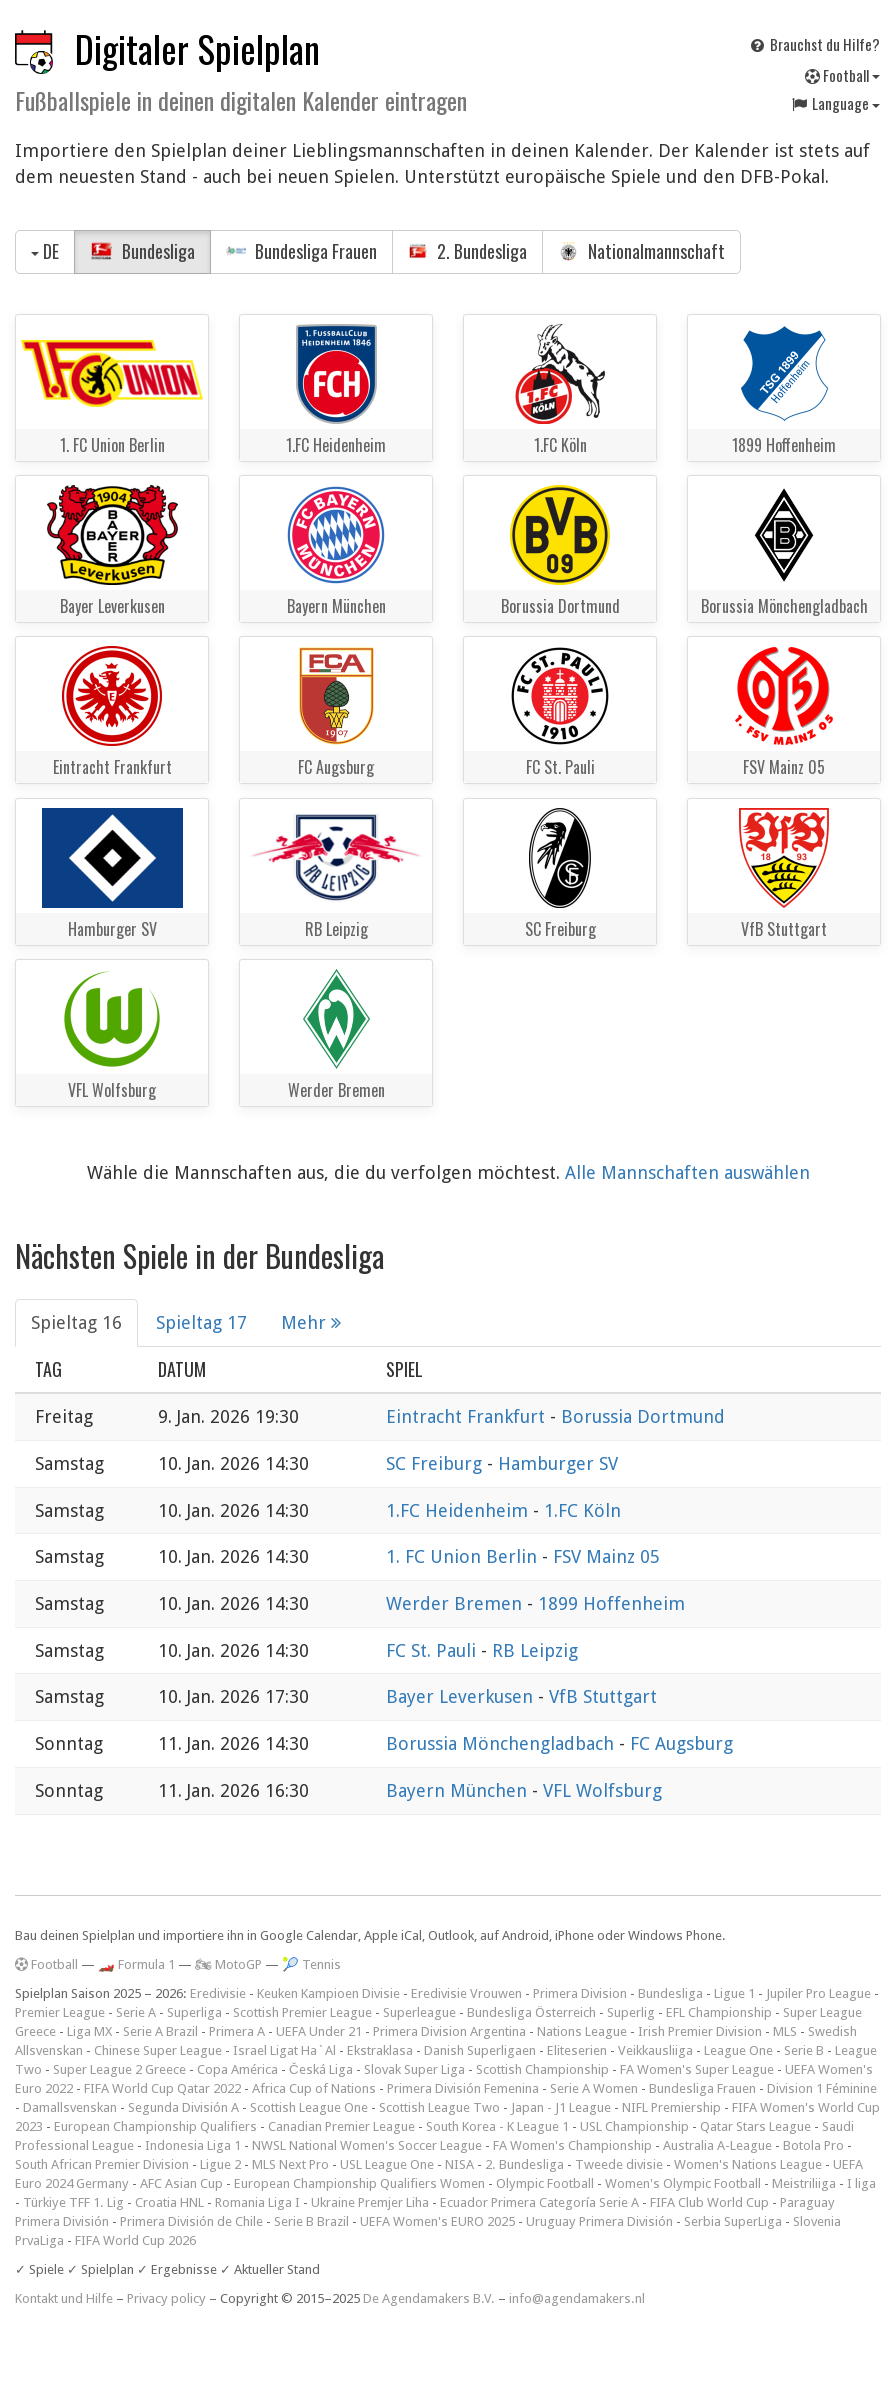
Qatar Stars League (755, 2126)
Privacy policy (166, 2298)
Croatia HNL (169, 2202)
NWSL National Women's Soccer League (367, 2145)
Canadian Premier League (341, 2126)
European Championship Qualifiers (155, 2126)
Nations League (582, 2031)
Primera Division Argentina (449, 2031)
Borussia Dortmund (643, 1416)
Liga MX (89, 2031)
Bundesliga (142, 251)
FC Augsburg (681, 1743)
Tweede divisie (619, 2164)
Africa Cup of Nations (314, 2088)
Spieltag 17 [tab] (201, 1322)
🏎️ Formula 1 (136, 1964)
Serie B (804, 2050)
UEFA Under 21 (319, 2031)
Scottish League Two (439, 2107)
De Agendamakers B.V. (429, 2298)
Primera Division (580, 1993)
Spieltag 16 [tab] (76, 1322)
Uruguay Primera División (599, 2221)
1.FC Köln (582, 1510)
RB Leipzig (535, 1650)
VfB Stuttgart (603, 1696)
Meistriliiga (804, 2183)
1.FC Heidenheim (459, 1510)
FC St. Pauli (433, 1650)
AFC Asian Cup (181, 2183)
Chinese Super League (158, 2050)
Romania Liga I (257, 2202)
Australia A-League (717, 2145)
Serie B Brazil (311, 2221)
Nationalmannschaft (641, 251)
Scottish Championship (542, 2069)
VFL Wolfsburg (602, 1790)
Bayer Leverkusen (462, 1696)
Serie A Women (594, 2088)
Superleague (419, 2012)
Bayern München (459, 1790)
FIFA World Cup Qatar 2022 (162, 2088)
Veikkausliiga (655, 2050)
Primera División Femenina (463, 2088)
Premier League (60, 2012)
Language (835, 103)
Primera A (237, 2031)
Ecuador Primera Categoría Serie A (539, 2202)
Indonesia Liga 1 (193, 2145)
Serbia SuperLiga (733, 2221)
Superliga (194, 2012)
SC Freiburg (436, 1463)
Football (842, 75)
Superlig (631, 2012)
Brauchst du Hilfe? (814, 44)
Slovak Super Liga (414, 2069)
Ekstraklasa (380, 2050)
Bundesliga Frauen (301, 251)
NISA (459, 2164)
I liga (861, 2183)
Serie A (136, 2012)
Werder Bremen (456, 1603)
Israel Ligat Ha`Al (284, 2050)
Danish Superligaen (480, 2050)
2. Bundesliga (467, 251)
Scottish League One (309, 2107)
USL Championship (634, 2126)
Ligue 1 (734, 1993)
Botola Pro (813, 2145)
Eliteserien (577, 2050)
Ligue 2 (220, 2164)
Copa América (237, 2069)
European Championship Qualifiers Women (359, 2183)
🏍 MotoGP (228, 1964)
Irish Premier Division (700, 2031)
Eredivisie (218, 1993)
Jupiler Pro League (818, 1993)
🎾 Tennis (311, 1964)
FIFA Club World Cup (709, 2202)
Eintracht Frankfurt (468, 1416)
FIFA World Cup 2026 (135, 2240)
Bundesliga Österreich (531, 2012)
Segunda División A (183, 2107)
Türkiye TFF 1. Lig (73, 2202)
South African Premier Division (102, 2164)
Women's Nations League (748, 2164)
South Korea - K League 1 (497, 2126)
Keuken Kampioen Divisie (328, 1993)
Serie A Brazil (160, 2031)
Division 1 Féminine (822, 2088)
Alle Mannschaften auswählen (687, 1172)
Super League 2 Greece (119, 2069)
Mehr (311, 1322)
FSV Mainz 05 (606, 1556)
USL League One (387, 2164)
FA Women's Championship (572, 2145)
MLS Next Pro (290, 2164)
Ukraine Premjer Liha (370, 2202)
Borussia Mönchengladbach (502, 1743)
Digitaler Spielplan (197, 48)
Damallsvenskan (70, 2107)
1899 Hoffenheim (611, 1603)
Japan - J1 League (561, 2107)
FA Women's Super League (697, 2069)
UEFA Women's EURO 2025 (437, 2221)
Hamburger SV (558, 1463)
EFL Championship (719, 2012)
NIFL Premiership (671, 2107)
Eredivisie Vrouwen (466, 1993)
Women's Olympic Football (683, 2183)
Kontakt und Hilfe (64, 2298)
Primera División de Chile (191, 2221)
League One (738, 2050)
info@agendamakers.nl (577, 2298)
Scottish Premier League (302, 2012)
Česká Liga (321, 2069)
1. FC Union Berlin (464, 1556)
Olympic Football (545, 2183)
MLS (785, 2031)
